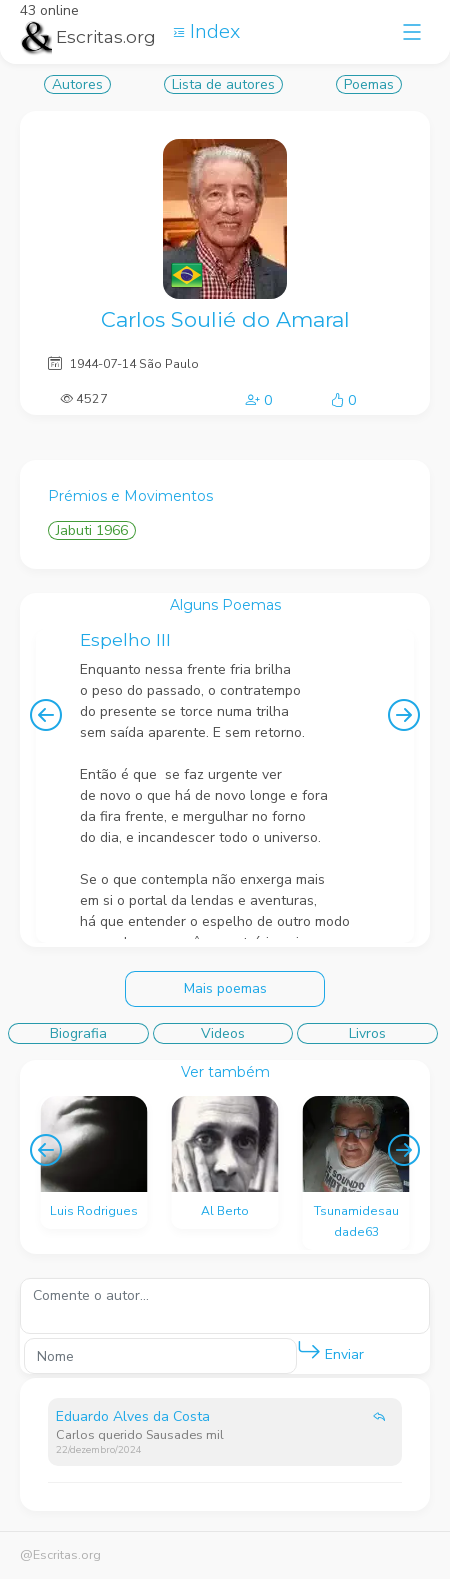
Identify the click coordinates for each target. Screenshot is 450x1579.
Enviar (330, 1350)
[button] (309, 1351)
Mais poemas (225, 988)
